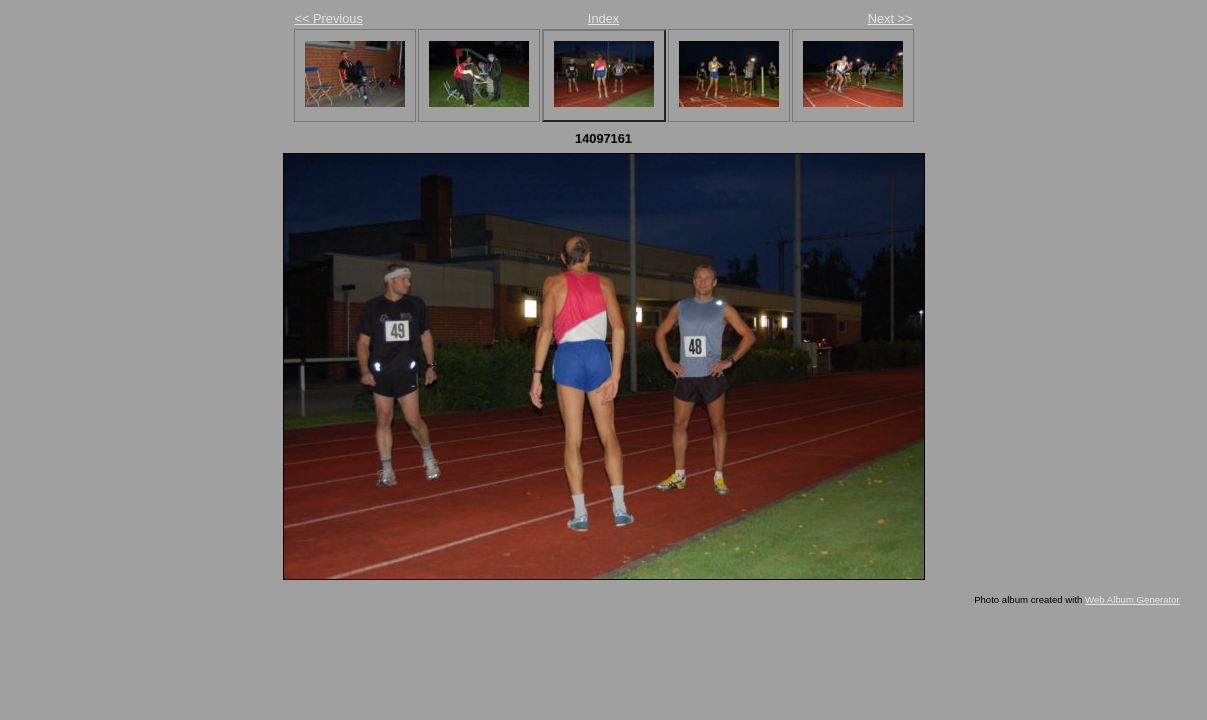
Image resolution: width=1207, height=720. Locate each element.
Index (603, 18)
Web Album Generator (1132, 599)
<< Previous (329, 18)
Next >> (890, 18)
